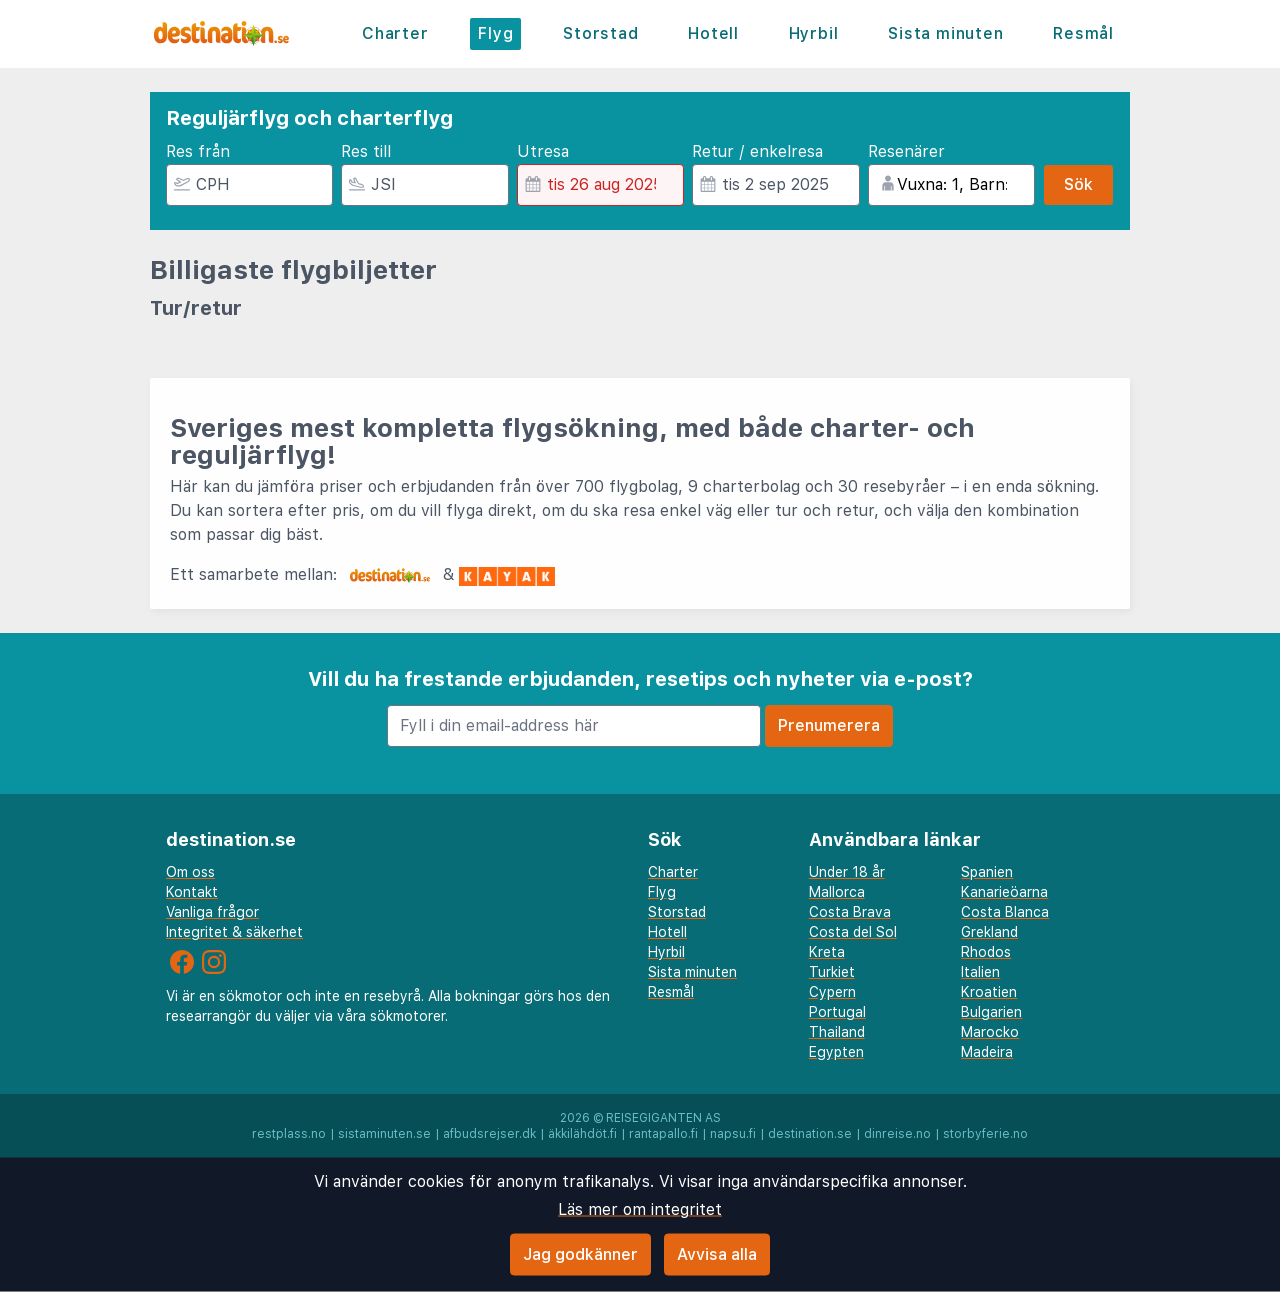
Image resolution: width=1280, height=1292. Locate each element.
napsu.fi (733, 1134)
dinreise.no (897, 1134)
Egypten (836, 1052)
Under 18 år (847, 872)
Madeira (987, 1052)
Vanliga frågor (212, 912)
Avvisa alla (717, 1254)
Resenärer (906, 151)
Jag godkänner (580, 1254)
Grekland (989, 932)
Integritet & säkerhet (234, 932)
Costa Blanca (1005, 912)
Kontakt (192, 892)
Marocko (990, 1032)
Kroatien (989, 992)
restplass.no (289, 1134)
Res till (366, 151)
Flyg (495, 33)
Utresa (543, 151)
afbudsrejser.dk (489, 1134)
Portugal (837, 1012)
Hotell (713, 33)
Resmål (1083, 33)
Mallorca (837, 892)
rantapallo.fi (663, 1134)
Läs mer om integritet (640, 1209)
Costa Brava (850, 912)
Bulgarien (991, 1012)
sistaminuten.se (384, 1134)
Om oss (190, 872)
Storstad (600, 33)
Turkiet (832, 972)
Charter (395, 33)
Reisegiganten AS (663, 1118)
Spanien (987, 872)
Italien (980, 972)
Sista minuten (945, 33)
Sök (1078, 184)
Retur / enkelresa (757, 151)
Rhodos (986, 952)
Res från (198, 151)
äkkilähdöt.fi (582, 1134)
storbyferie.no (985, 1134)
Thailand (837, 1032)
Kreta (827, 952)
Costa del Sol (853, 932)
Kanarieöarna (1004, 892)
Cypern (832, 992)
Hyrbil (814, 33)
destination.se (810, 1134)
